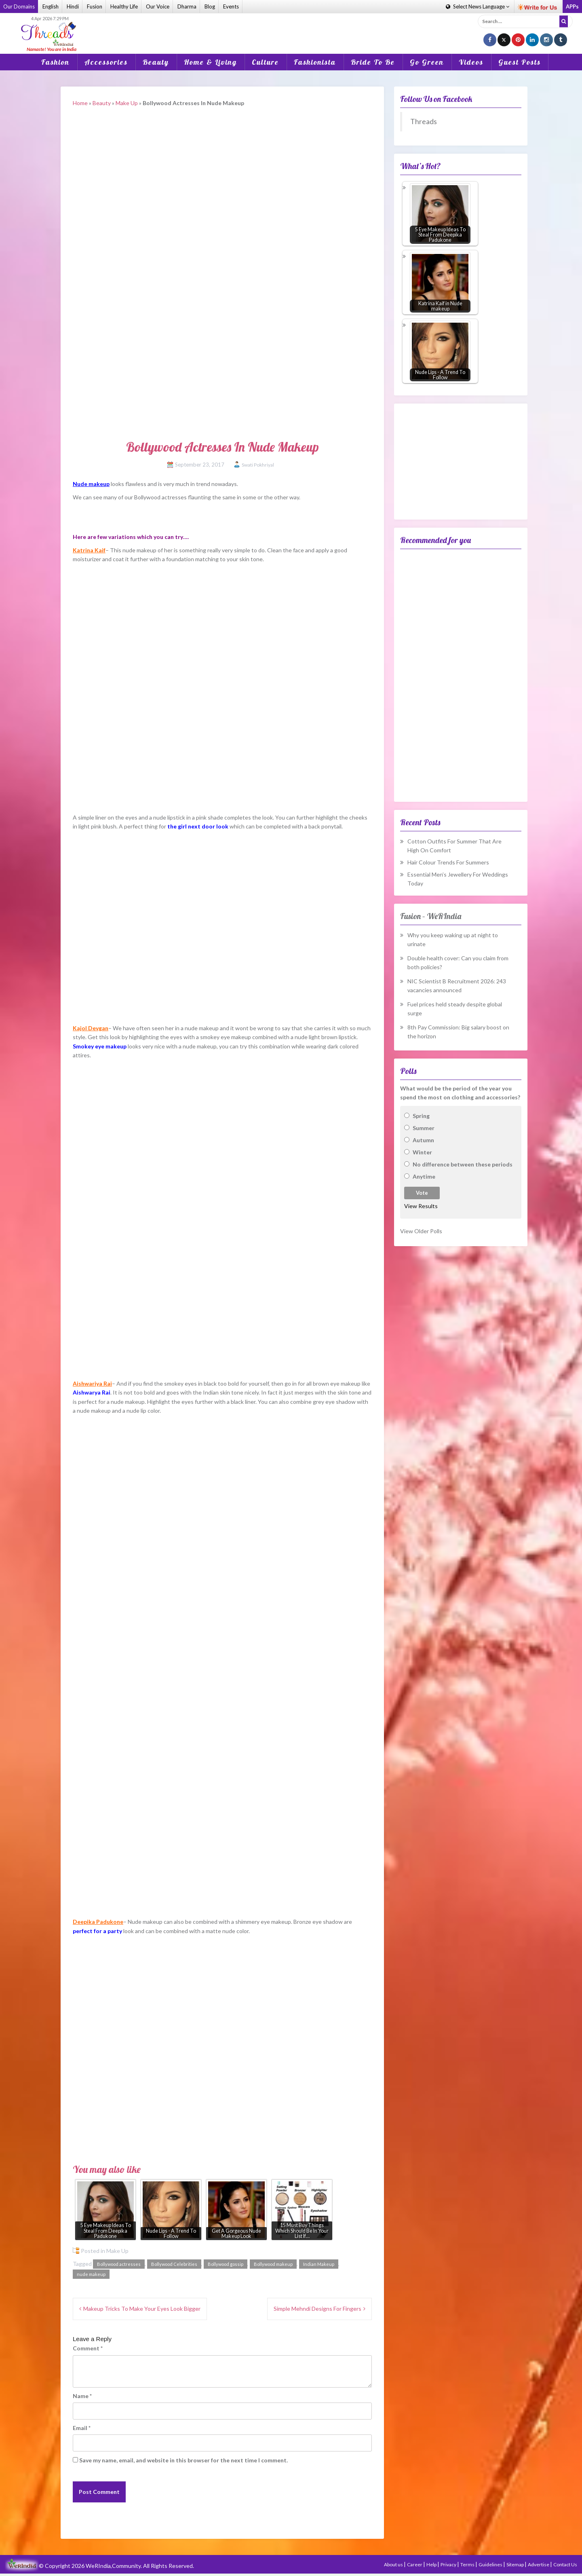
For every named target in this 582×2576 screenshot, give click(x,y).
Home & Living (210, 62)
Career (415, 2564)
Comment (88, 2348)
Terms (467, 2564)
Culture (265, 62)
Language (477, 6)
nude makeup (91, 2274)
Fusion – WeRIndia (430, 916)
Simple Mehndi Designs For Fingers (317, 2308)
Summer (423, 1127)
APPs (572, 6)
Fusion (94, 6)
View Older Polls (421, 1231)
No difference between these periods (462, 1164)
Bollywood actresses (119, 2264)
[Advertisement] (291, 28)
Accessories (106, 62)
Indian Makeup (318, 2264)
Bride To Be (373, 62)
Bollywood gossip (225, 2264)
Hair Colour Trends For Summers (448, 862)
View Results (421, 1205)
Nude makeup (91, 483)
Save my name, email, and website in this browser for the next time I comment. (183, 2460)
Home (80, 102)
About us (394, 2564)
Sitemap (515, 2564)
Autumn (423, 1140)
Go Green (427, 62)
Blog (210, 6)
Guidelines (491, 2564)
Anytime (424, 1176)
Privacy (449, 2564)
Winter (422, 1152)
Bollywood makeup (273, 2264)
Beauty (156, 62)
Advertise (539, 2564)
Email (82, 2427)
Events (231, 6)
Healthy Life (124, 6)
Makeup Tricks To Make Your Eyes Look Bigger (141, 2308)
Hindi (73, 6)
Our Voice (157, 6)
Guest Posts (519, 62)
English (50, 6)
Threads (423, 121)
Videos (471, 62)
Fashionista (315, 62)
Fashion (55, 62)
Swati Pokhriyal (258, 465)
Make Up (127, 102)
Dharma (186, 6)
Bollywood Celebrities (174, 2264)
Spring (421, 1115)
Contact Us (565, 2564)
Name (82, 2395)
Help (431, 2564)
